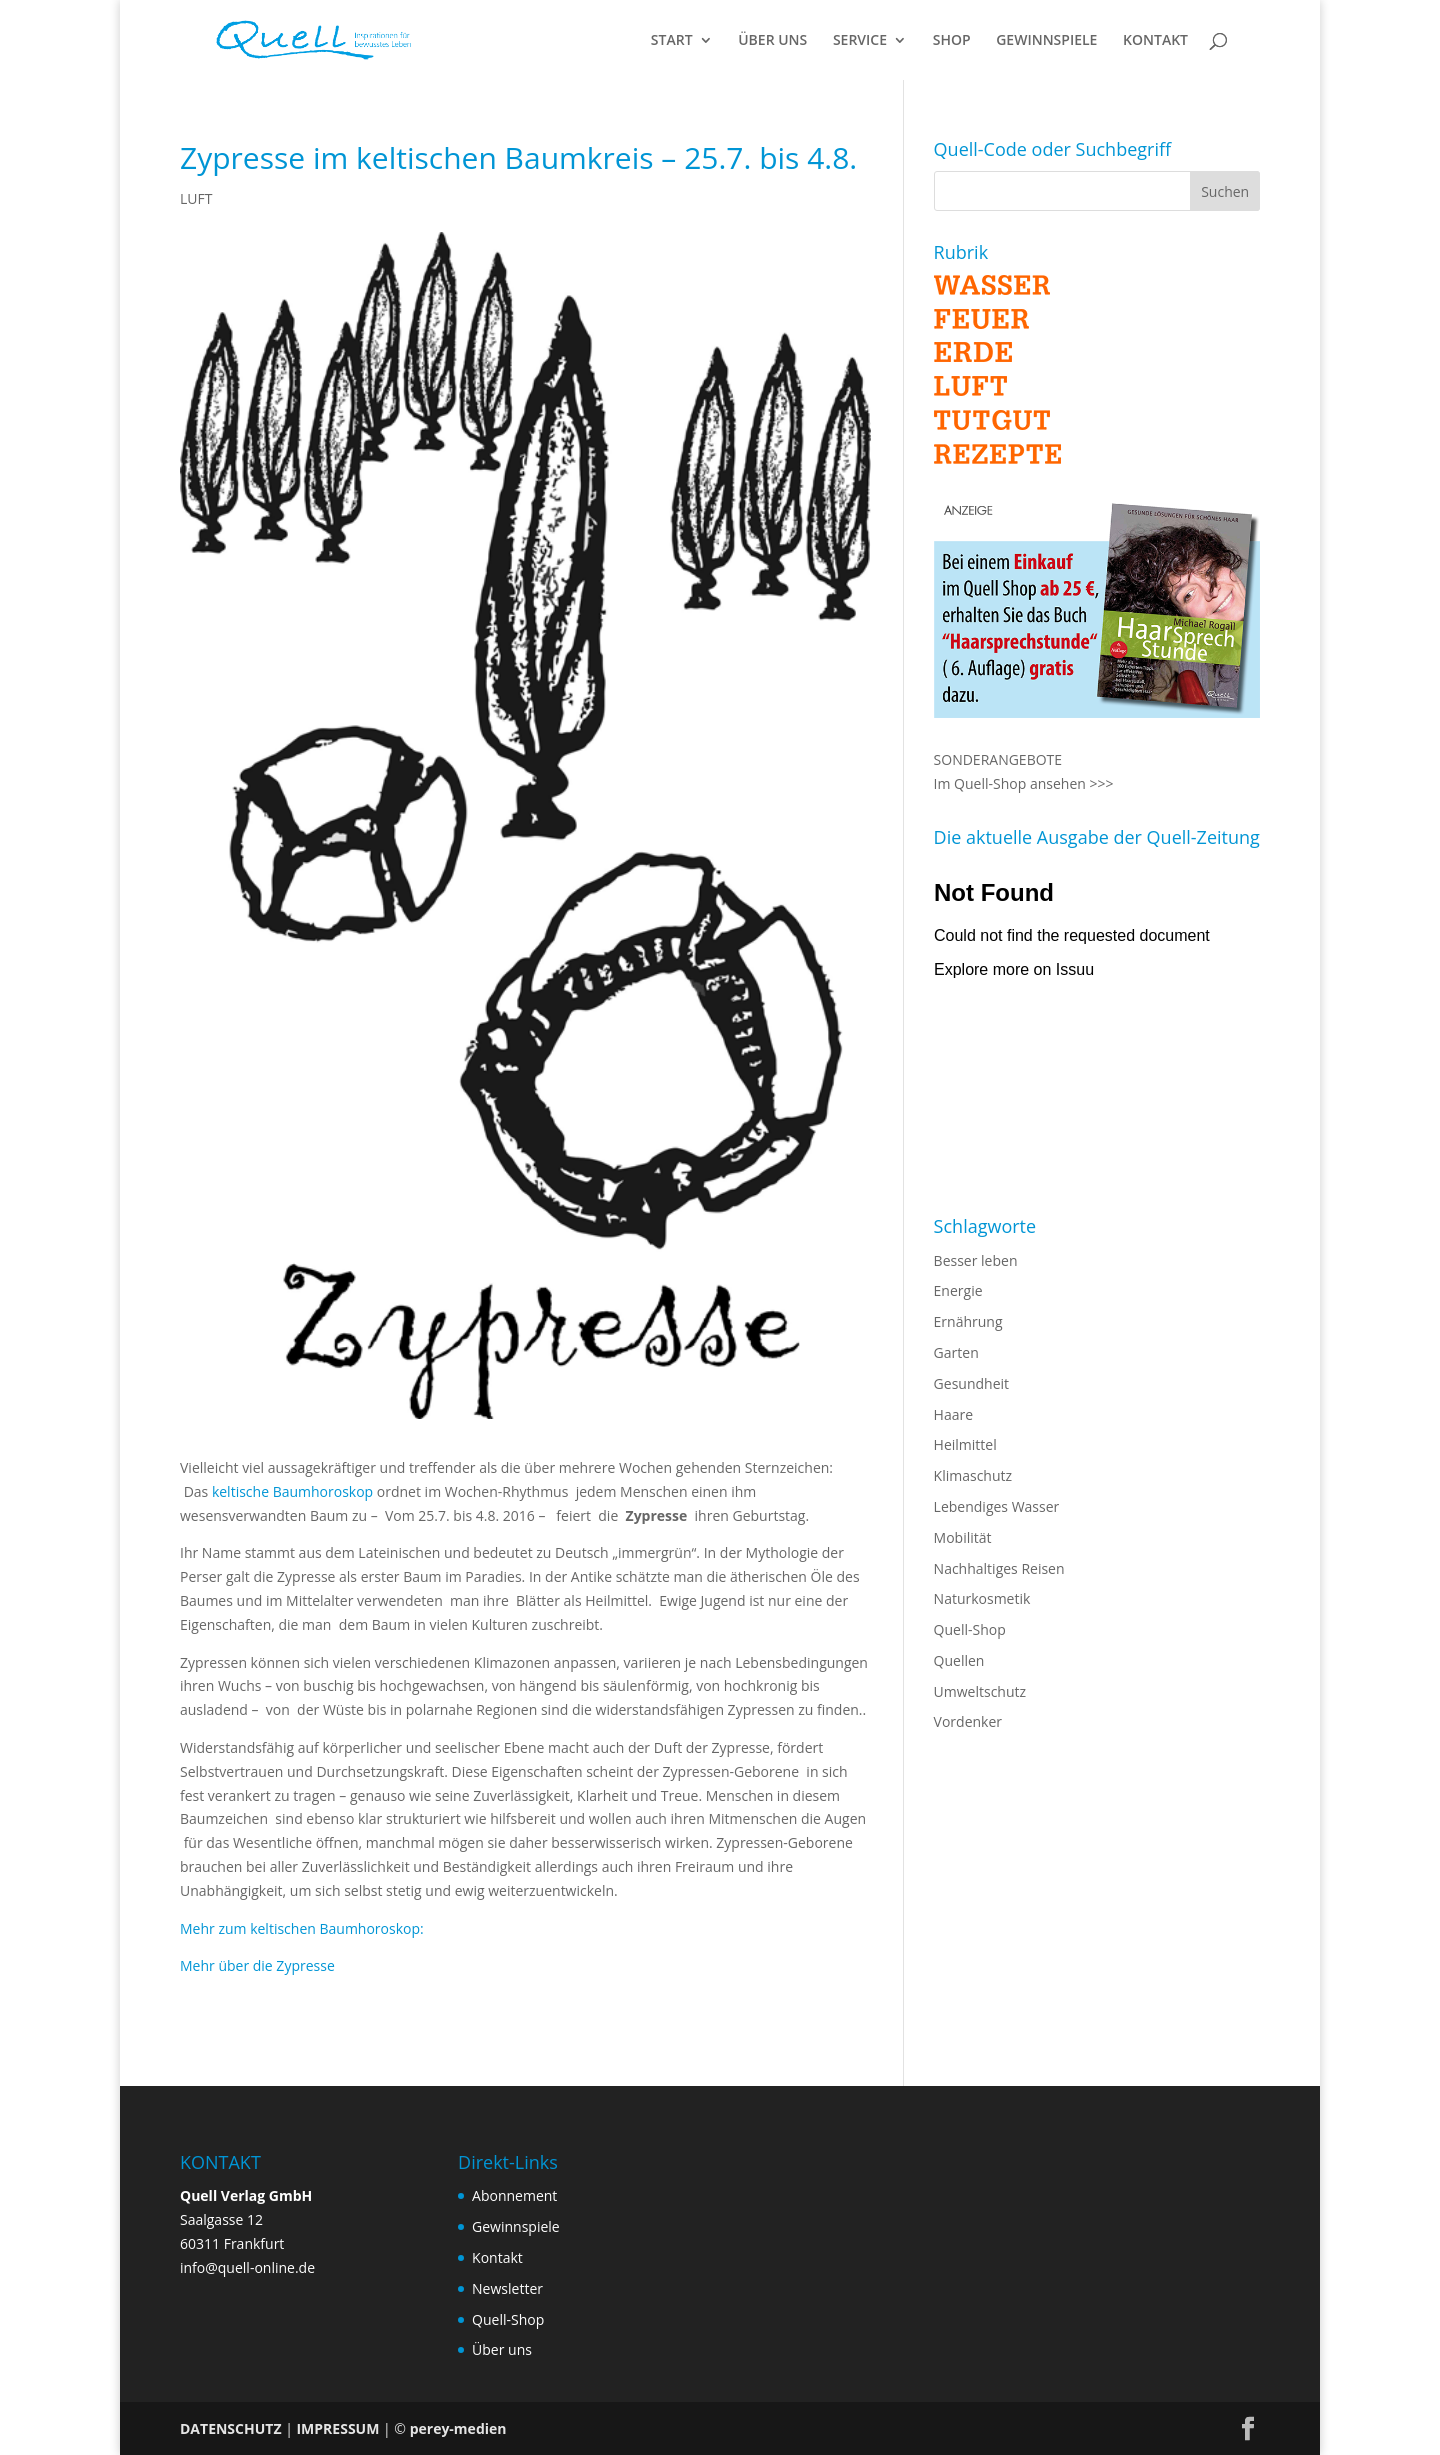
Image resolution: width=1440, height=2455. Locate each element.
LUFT (196, 198)
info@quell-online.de (247, 2267)
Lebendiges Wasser (997, 1506)
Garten (956, 1352)
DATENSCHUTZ (231, 2428)
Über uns (502, 2349)
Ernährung (968, 1321)
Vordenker (968, 1721)
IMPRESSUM (337, 2428)
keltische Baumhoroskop (292, 1491)
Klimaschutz (973, 1475)
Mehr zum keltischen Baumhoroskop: (303, 1928)
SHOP (952, 41)
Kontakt (497, 2257)
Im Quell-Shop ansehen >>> (1024, 783)
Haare (953, 1414)
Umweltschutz (980, 1691)
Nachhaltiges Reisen (999, 1568)
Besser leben (976, 1260)
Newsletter (507, 2288)
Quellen (959, 1660)
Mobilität (963, 1537)
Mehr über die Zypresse (257, 1965)
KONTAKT (1155, 41)
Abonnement (514, 2195)
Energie (958, 1290)
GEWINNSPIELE (1046, 41)
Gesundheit (971, 1383)
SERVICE (860, 41)
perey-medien (458, 2428)
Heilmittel (965, 1444)
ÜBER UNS (772, 41)
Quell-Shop (970, 1629)
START (672, 41)
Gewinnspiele (516, 2226)
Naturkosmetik (982, 1598)
